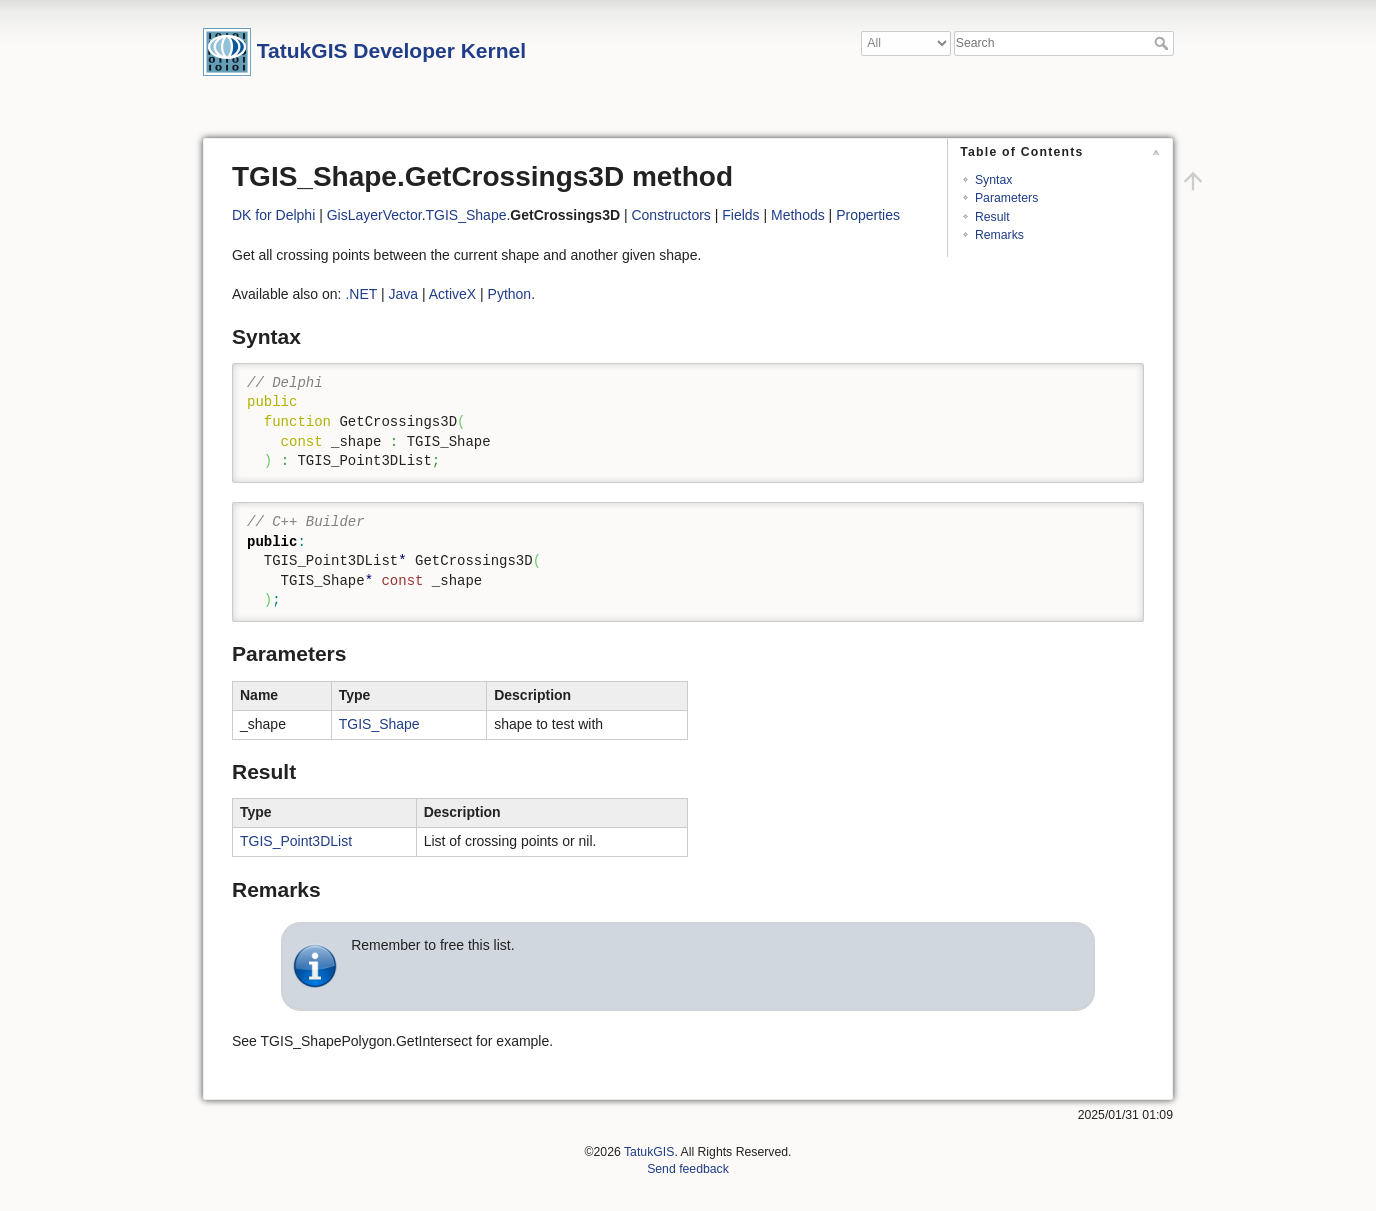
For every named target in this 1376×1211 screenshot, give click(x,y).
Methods (798, 215)
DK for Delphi (273, 215)
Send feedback (688, 1169)
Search (1163, 43)
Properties (868, 215)
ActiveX (452, 294)
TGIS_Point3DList (296, 841)
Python (510, 294)
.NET (361, 294)
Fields (740, 215)
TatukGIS (649, 1152)
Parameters (1006, 198)
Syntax (993, 180)
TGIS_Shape (466, 215)
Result (992, 217)
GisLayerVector (374, 215)
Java (403, 294)
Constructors (670, 215)
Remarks (999, 235)
